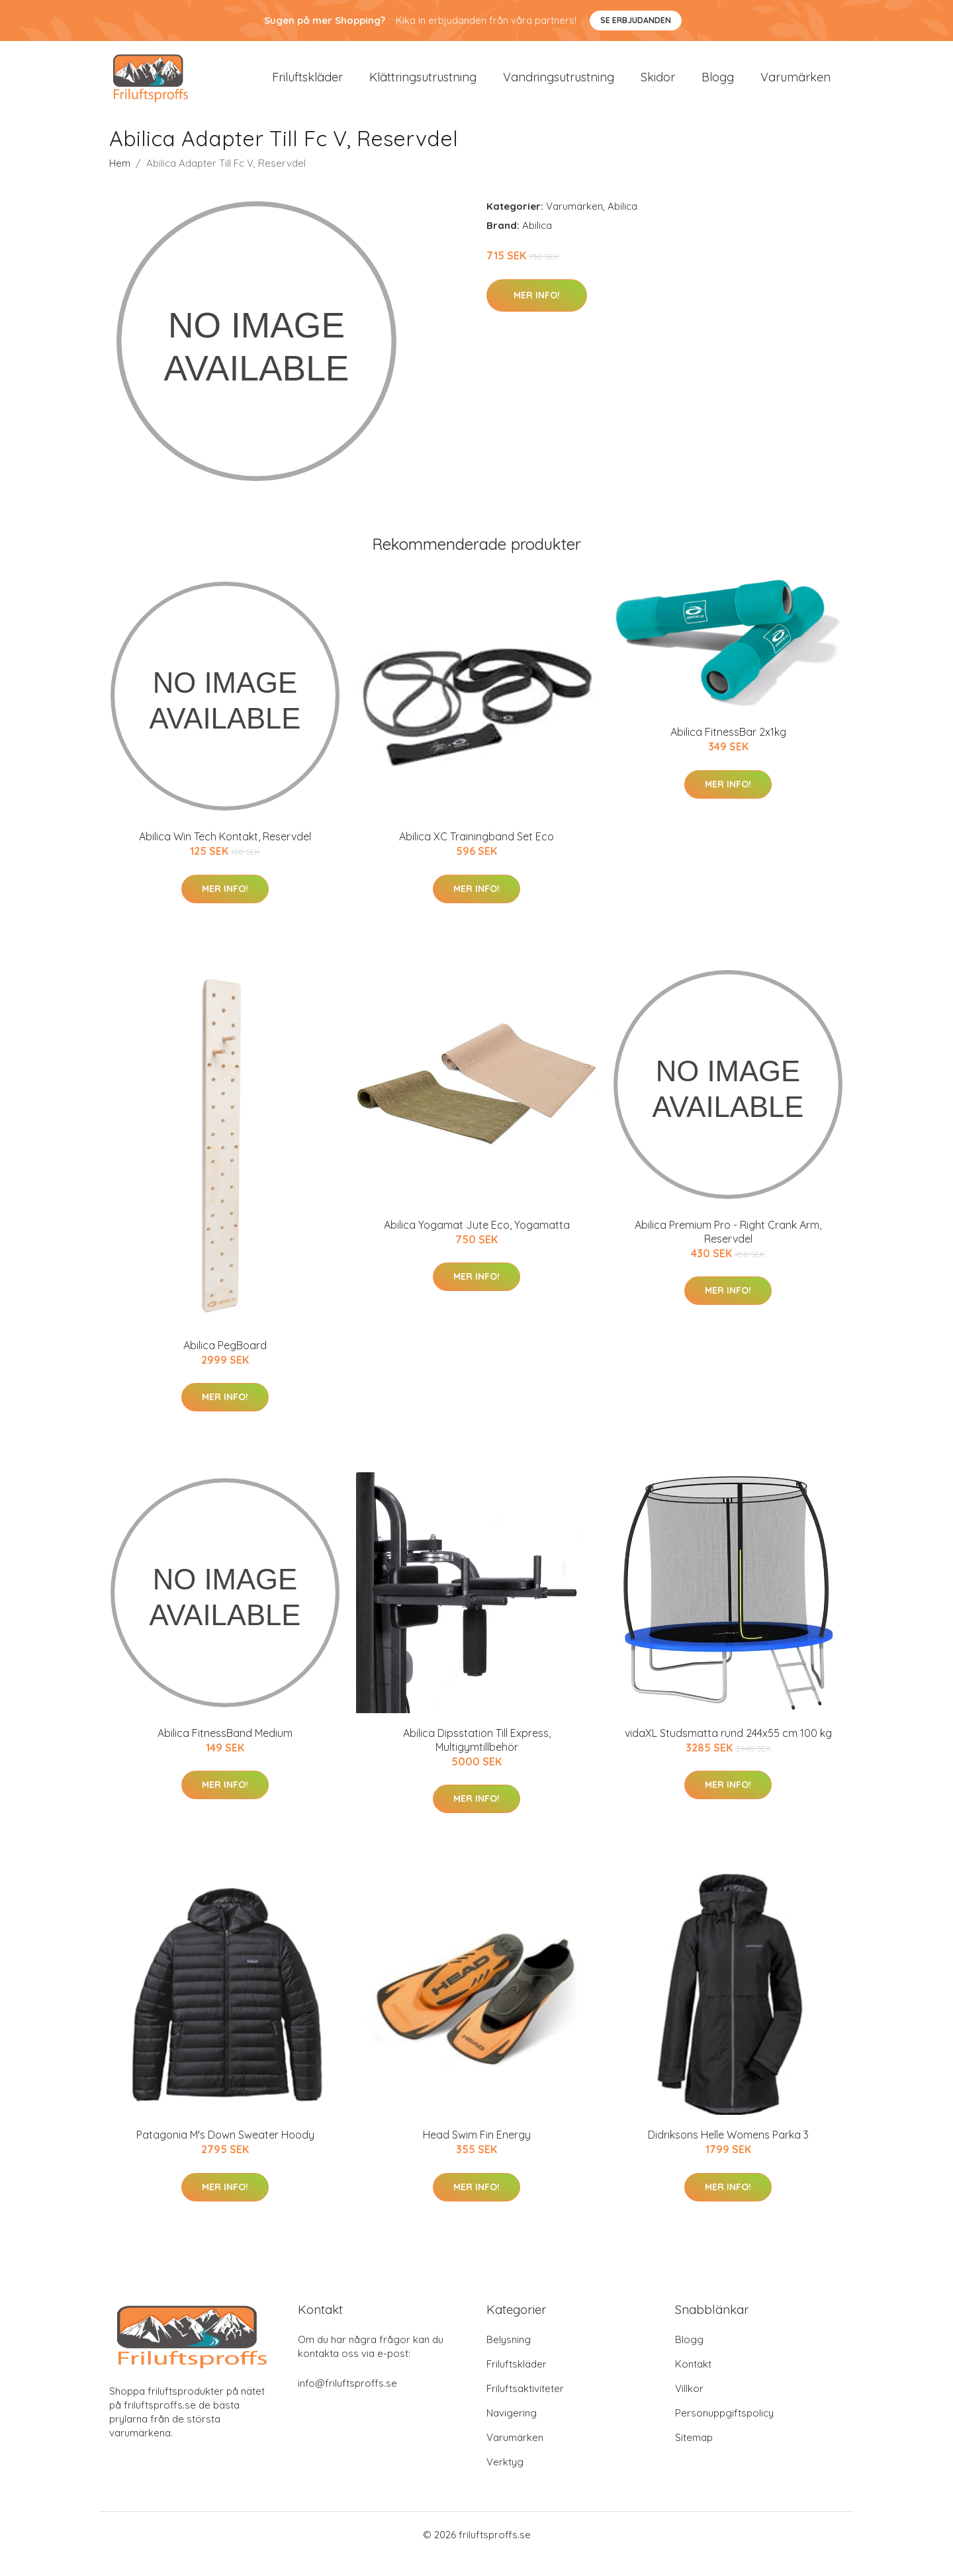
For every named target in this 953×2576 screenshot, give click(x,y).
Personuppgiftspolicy (724, 2431)
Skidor (658, 85)
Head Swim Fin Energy (477, 2153)
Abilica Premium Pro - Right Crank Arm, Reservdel (728, 1249)
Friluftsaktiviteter (525, 2407)
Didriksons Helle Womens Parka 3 (728, 2153)
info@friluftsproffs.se (347, 2401)
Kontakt (693, 2382)
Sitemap (694, 2456)
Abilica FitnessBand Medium (225, 1751)
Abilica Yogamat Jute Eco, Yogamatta (477, 1242)
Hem (119, 181)
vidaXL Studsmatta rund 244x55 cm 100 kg (728, 1751)
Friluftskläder (307, 85)
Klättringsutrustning (422, 85)
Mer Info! (537, 313)
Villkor (689, 2407)
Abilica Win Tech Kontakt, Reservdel (225, 855)
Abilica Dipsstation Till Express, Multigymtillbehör (477, 1758)
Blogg (718, 85)
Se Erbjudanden (635, 20)
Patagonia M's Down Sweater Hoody (225, 2153)
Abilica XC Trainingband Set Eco (476, 855)
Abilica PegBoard (225, 1363)
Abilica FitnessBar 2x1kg (728, 750)
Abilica (622, 224)
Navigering (511, 2431)
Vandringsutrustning (558, 85)
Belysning (508, 2358)
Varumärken (795, 85)
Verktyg (504, 2480)
